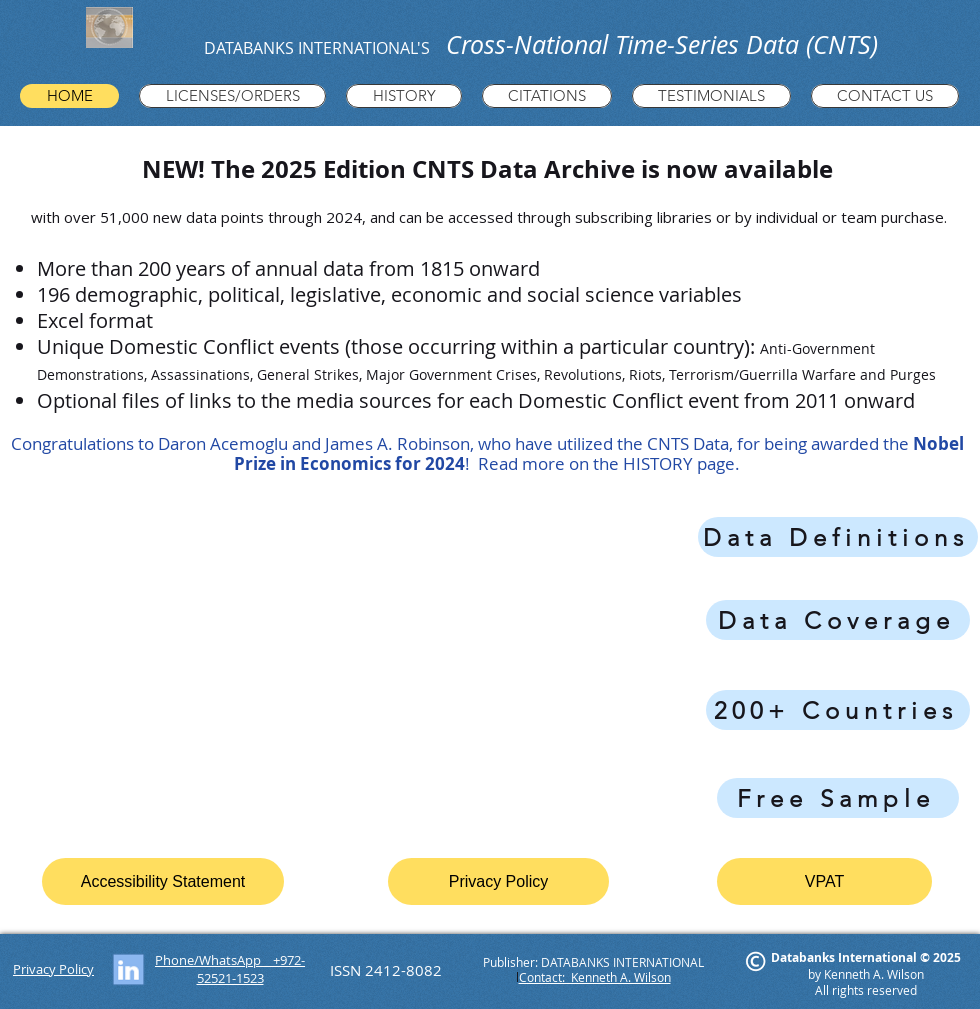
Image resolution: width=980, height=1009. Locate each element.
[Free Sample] (838, 798)
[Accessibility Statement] (163, 881)
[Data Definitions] (838, 537)
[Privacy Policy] (498, 881)
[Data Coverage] (838, 620)
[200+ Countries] (838, 710)
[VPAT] (824, 881)
